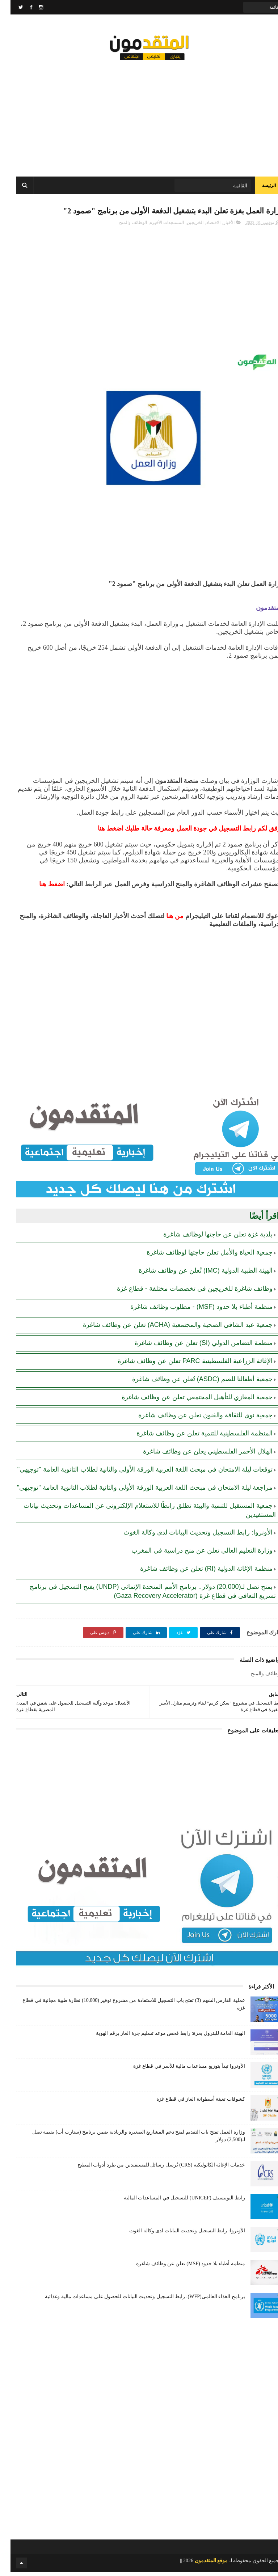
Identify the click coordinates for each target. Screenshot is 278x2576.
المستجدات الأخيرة (156, 226)
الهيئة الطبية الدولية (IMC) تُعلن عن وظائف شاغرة (195, 1274)
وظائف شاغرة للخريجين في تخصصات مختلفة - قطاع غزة (184, 1292)
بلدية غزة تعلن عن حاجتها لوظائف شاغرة (207, 1238)
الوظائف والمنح (122, 226)
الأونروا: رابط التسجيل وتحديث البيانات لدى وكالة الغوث (187, 1536)
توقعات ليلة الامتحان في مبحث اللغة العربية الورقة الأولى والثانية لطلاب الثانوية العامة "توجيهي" (134, 1473)
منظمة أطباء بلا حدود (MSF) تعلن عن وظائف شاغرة (180, 2267)
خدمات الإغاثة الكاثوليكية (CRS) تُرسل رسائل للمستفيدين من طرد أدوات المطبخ (151, 2169)
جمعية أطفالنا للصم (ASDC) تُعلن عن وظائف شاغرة (192, 1383)
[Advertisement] (139, 115)
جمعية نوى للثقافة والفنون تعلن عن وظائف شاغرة (195, 1419)
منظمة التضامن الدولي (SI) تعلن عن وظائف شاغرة (193, 1346)
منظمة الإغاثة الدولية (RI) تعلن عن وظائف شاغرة (196, 1572)
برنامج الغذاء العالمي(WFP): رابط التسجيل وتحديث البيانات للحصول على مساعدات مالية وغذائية (134, 2300)
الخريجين (184, 226)
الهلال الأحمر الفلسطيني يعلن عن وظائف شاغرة (197, 1455)
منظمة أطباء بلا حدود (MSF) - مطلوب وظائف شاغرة (191, 1310)
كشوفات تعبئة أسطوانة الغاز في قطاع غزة (190, 2103)
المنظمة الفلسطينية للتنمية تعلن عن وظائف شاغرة (194, 1437)
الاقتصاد (203, 226)
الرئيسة (258, 188)
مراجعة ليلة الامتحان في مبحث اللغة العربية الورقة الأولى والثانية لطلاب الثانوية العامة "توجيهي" (134, 1491)
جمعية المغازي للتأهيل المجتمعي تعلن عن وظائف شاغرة (186, 1401)
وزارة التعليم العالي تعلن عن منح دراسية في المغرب (191, 1554)
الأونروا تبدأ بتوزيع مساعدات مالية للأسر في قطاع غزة (179, 2070)
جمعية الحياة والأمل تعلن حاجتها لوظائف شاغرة (199, 1256)
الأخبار (218, 226)
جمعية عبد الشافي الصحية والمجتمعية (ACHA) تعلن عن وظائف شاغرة (167, 1328)
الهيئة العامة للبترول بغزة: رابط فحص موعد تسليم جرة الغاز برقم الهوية (159, 2037)
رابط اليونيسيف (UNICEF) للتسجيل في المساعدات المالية (174, 2201)
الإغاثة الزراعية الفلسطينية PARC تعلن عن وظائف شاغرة (184, 1364)
